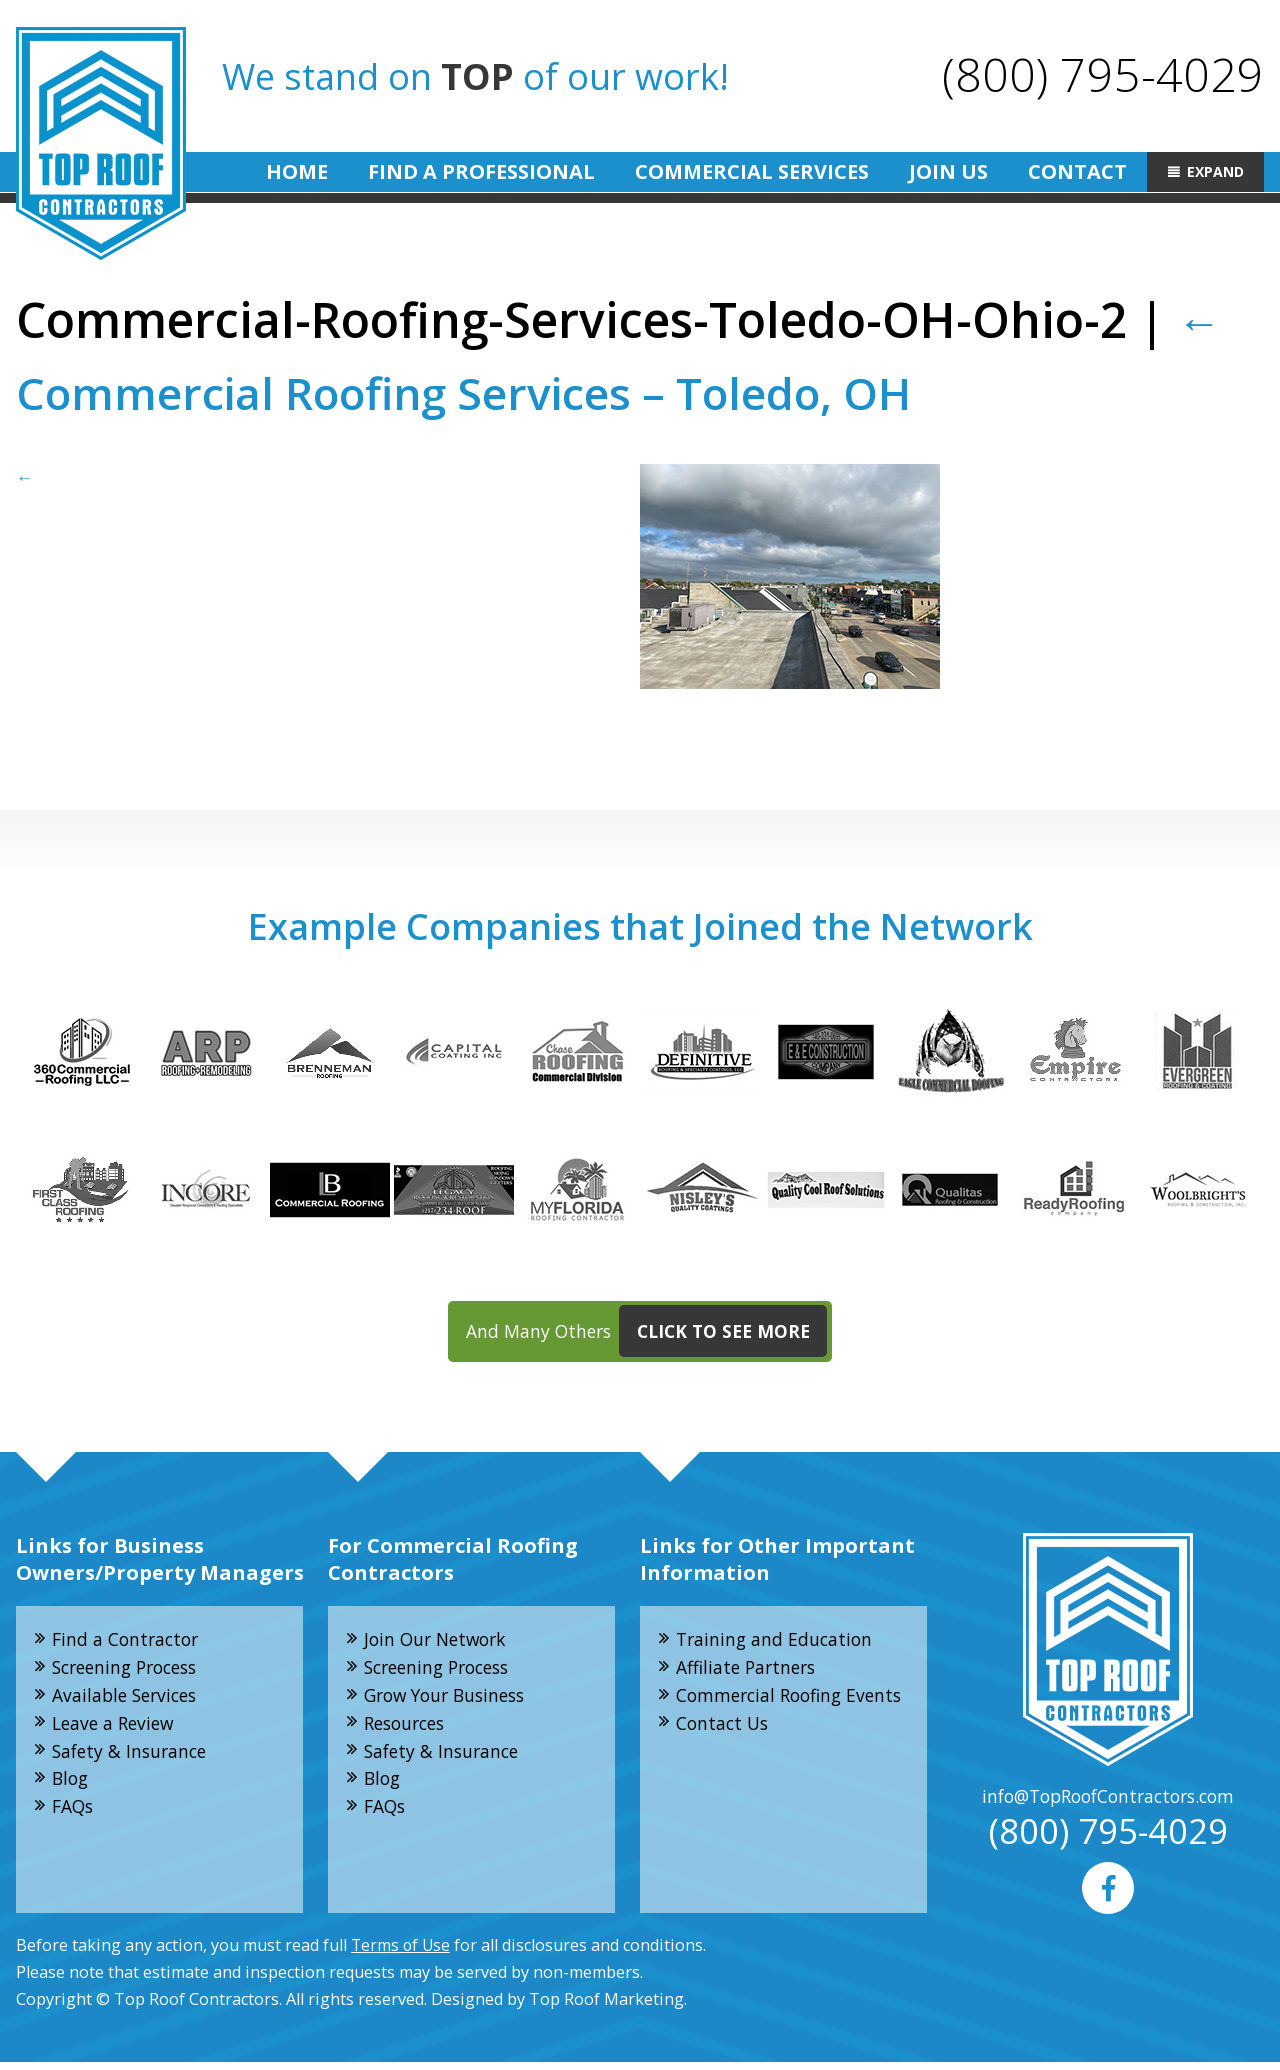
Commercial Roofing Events (764, 1713)
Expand (1215, 171)
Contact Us (725, 1756)
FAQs (75, 1815)
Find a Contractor (129, 1642)
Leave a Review (117, 1729)
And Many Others (647, 1334)
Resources (409, 1729)
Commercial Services (752, 171)
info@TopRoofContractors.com (1108, 1800)
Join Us (948, 171)
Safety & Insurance (133, 1758)
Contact (1077, 171)
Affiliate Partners (750, 1671)
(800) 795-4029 (1102, 73)
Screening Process (131, 1671)
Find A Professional (481, 171)
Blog (72, 1786)
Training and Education (777, 1642)
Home (297, 171)
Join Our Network (440, 1642)
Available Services (129, 1700)
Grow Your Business (451, 1700)
